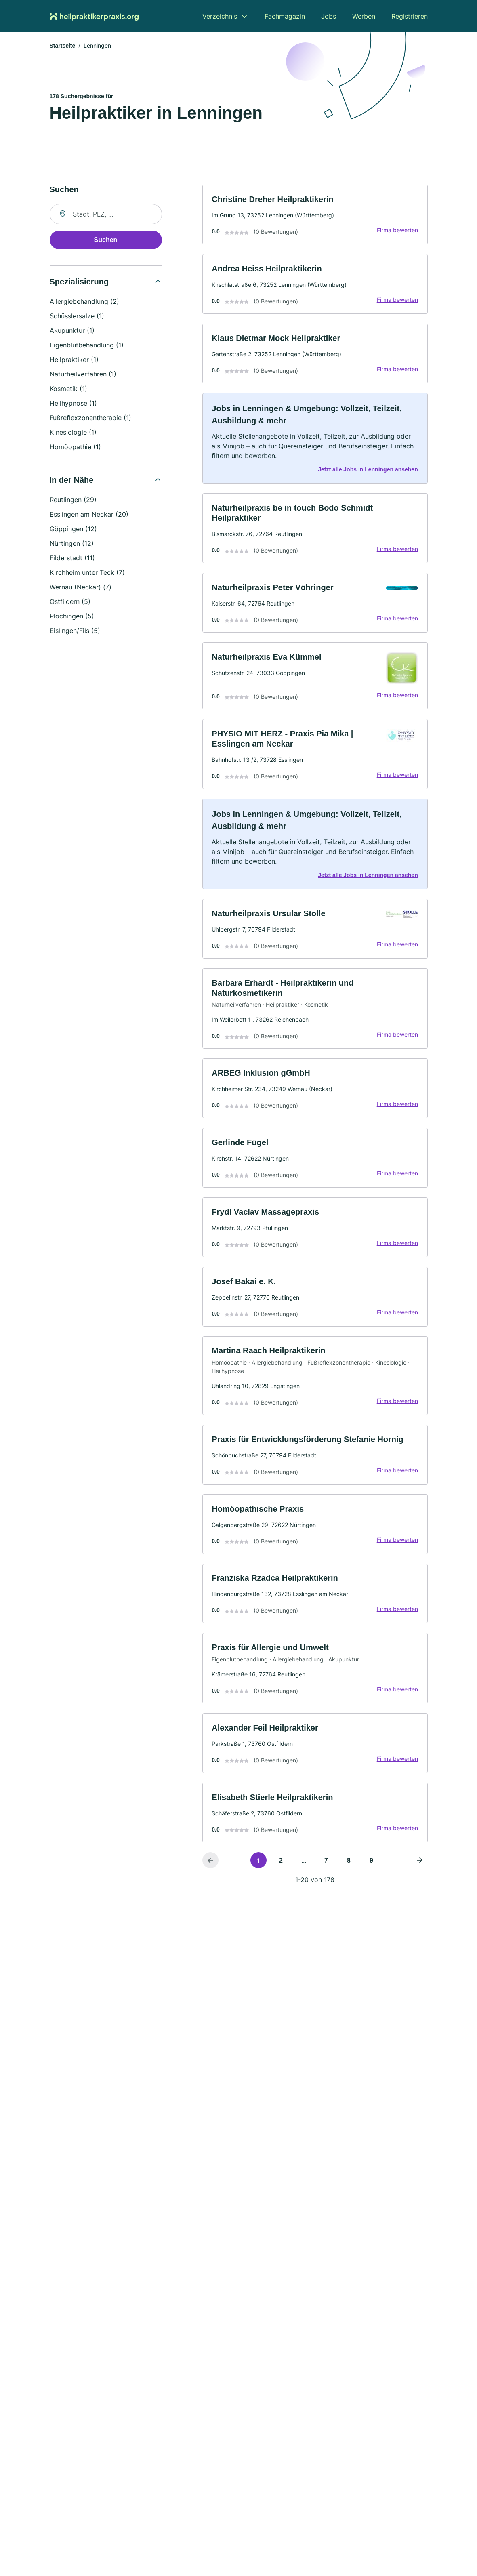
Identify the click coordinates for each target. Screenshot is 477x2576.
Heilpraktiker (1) (74, 360)
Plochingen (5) (72, 617)
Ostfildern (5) (70, 602)
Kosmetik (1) (68, 389)
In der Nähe (72, 480)
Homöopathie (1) (75, 448)
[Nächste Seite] (420, 1872)
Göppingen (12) (73, 530)
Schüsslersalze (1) (77, 317)
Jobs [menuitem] (328, 16)
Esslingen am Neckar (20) (89, 515)
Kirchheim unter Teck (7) (87, 573)
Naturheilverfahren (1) (83, 375)
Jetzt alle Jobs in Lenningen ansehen (367, 472)
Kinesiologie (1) (73, 433)
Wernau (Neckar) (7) (80, 588)
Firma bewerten (397, 231)
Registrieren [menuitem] (409, 16)
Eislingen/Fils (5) (75, 631)
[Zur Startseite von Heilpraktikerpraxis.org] (94, 16)
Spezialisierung (79, 282)
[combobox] (106, 215)
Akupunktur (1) (72, 331)
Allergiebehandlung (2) (84, 302)
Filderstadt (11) (72, 559)
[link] (315, 215)
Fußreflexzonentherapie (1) (90, 418)
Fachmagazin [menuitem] (285, 16)
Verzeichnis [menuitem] (219, 16)
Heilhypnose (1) (73, 404)
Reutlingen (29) (73, 500)
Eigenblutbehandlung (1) (87, 346)
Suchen (106, 240)
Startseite (63, 46)
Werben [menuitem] (363, 16)
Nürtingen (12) (72, 544)
